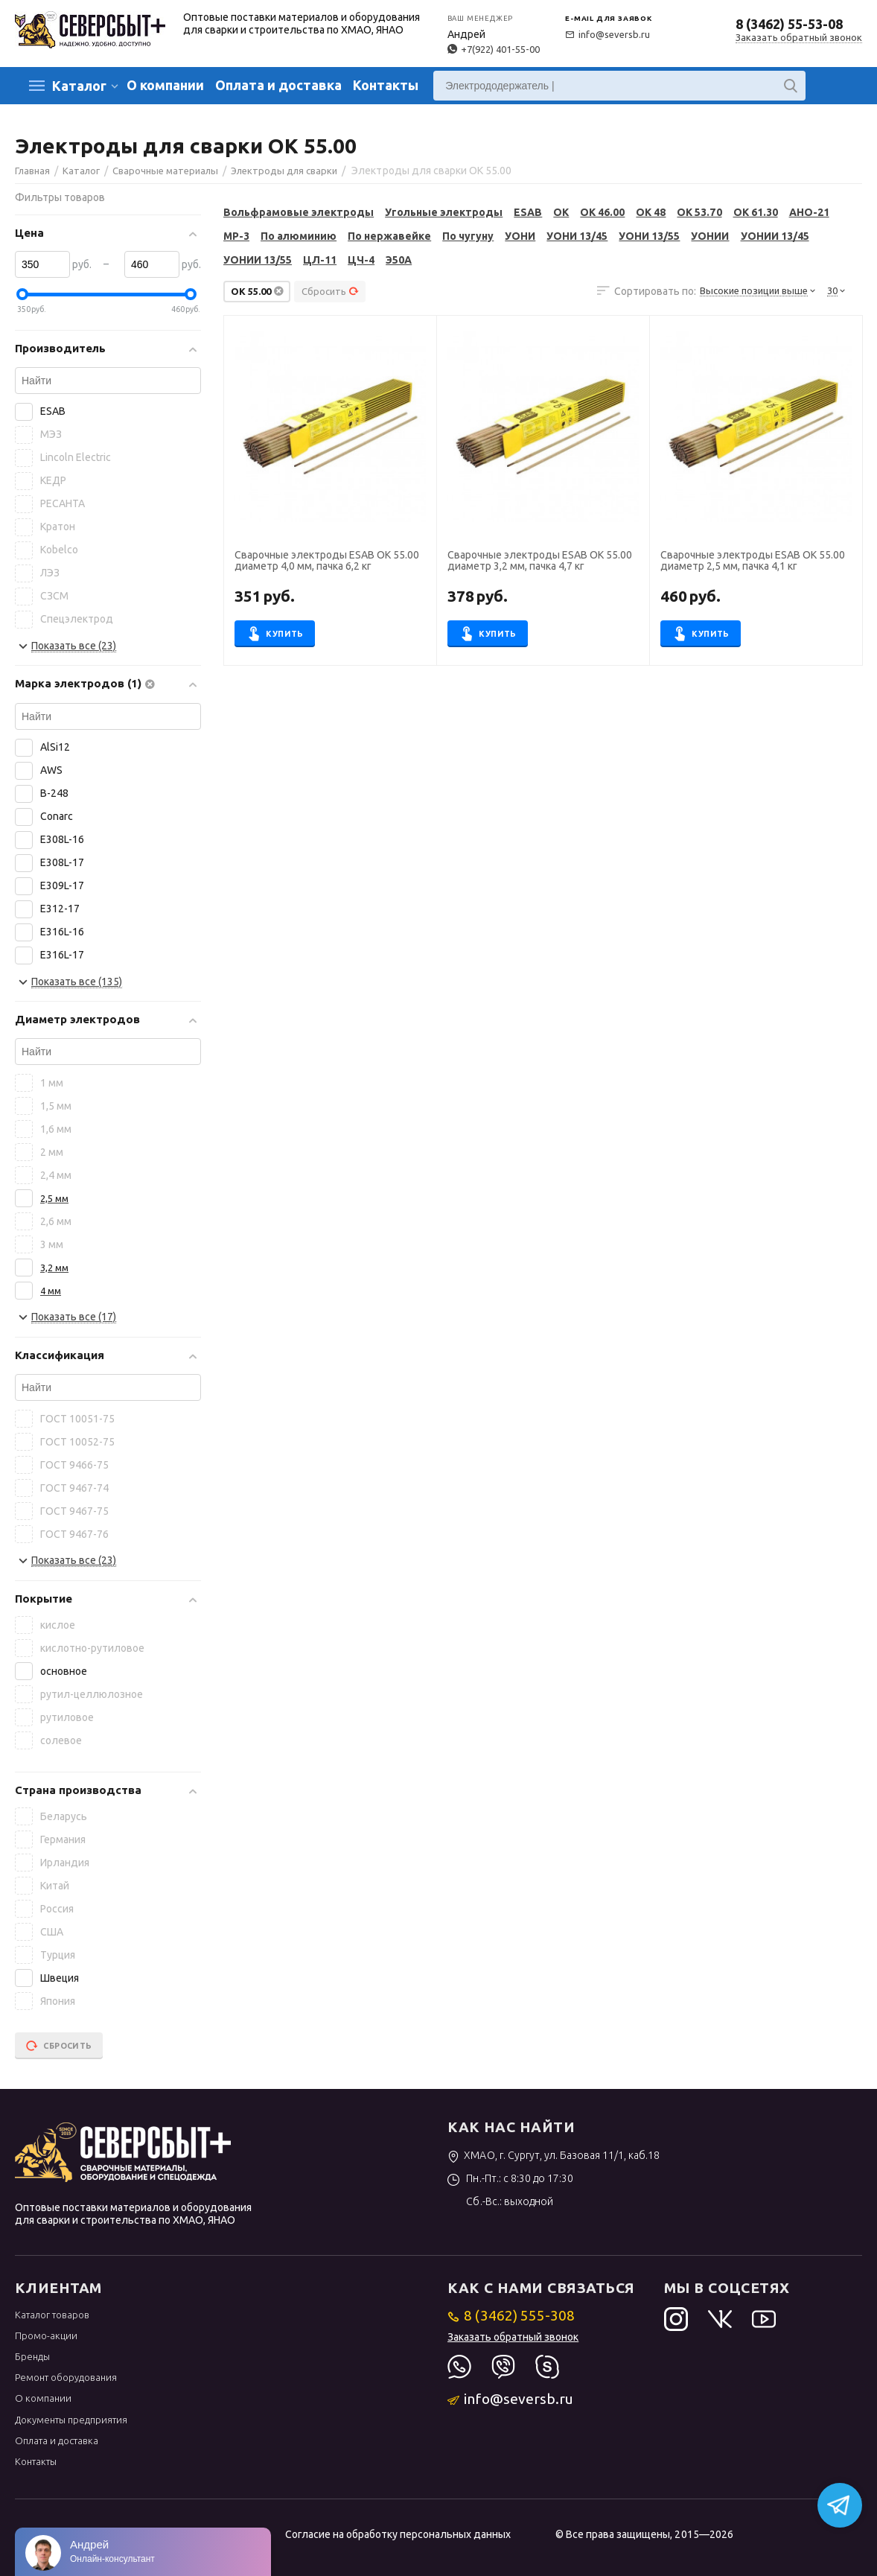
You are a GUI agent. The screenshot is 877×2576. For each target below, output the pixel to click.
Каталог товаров (52, 2314)
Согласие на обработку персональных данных (398, 2534)
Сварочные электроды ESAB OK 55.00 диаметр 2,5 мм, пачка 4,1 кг (752, 561)
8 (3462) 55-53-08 (789, 23)
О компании (165, 84)
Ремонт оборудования (66, 2377)
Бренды (32, 2356)
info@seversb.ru (607, 34)
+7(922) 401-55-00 (493, 49)
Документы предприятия (71, 2419)
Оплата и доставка (278, 84)
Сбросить (330, 291)
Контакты (385, 84)
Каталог (79, 86)
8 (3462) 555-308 (511, 2315)
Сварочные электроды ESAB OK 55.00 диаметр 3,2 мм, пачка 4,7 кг (539, 561)
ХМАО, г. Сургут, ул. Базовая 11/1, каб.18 (553, 2155)
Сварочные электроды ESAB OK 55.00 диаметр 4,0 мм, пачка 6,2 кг (327, 561)
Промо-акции (46, 2335)
